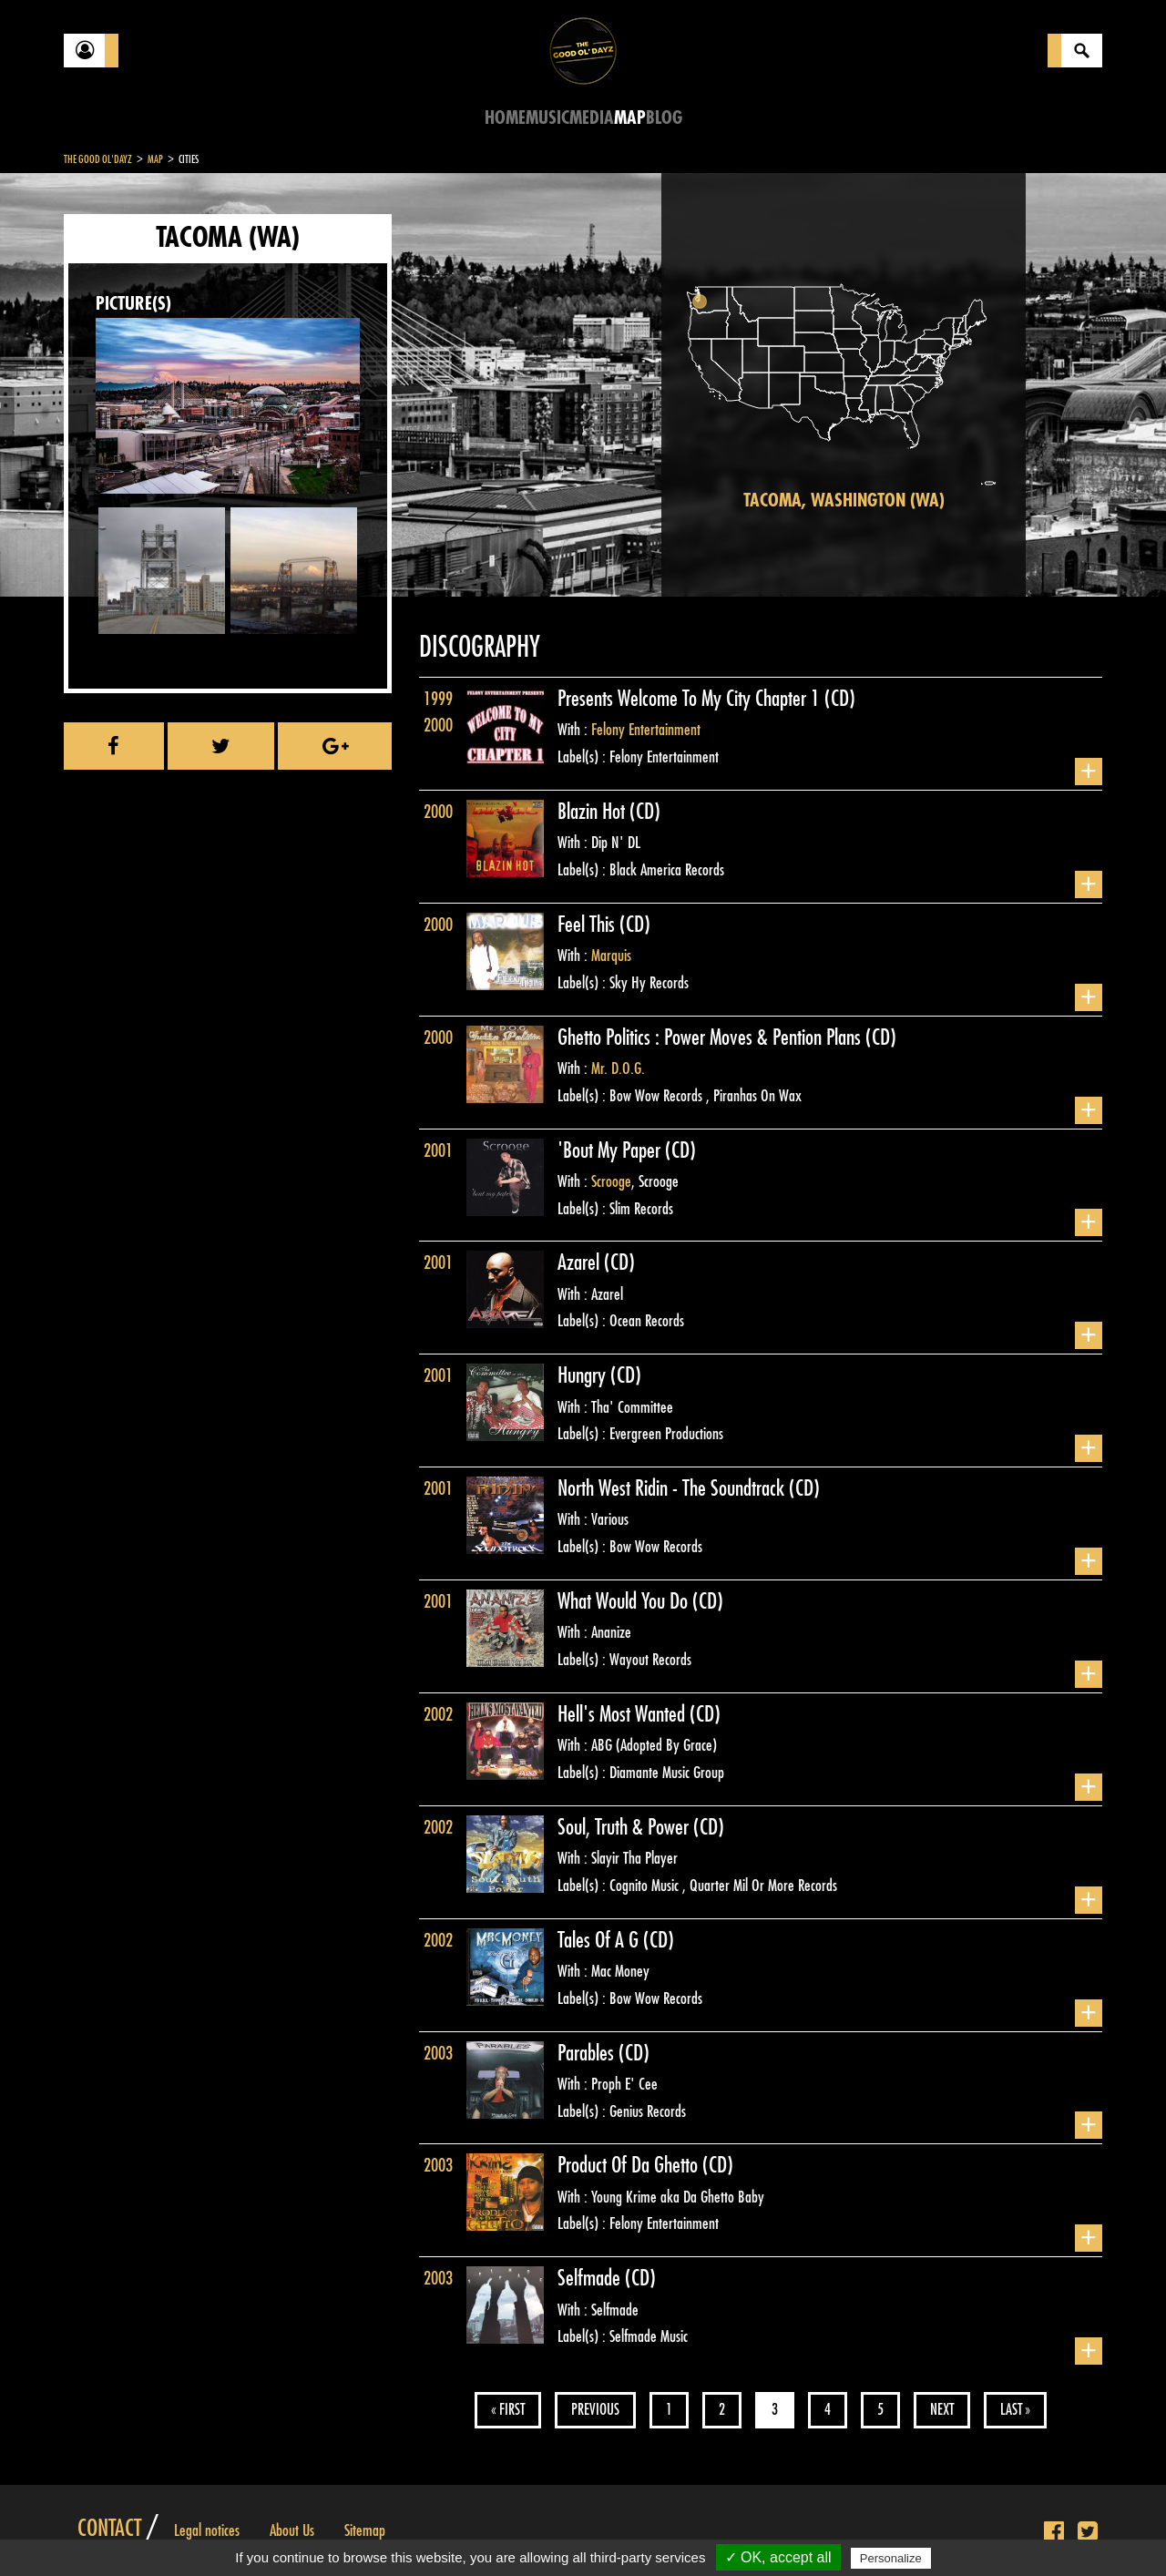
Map (630, 118)
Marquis (611, 955)
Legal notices (207, 2530)
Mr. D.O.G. (618, 1068)
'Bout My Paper (611, 1150)
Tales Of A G (600, 1940)
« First (508, 2410)
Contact (109, 2528)
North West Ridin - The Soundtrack (673, 1488)
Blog (664, 118)
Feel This (588, 924)
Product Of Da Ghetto (629, 2165)
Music (547, 118)
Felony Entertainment (646, 729)
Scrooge (611, 1181)
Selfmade (591, 2278)
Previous (595, 2410)
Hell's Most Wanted (623, 1714)
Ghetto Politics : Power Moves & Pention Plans (711, 1037)
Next (942, 2410)
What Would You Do (624, 1601)
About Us (292, 2530)
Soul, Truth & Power (625, 1827)
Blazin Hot (593, 812)
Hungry (583, 1375)
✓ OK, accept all (778, 2557)
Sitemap (364, 2530)
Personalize (891, 2558)
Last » (1015, 2410)
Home (505, 118)
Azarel (580, 1262)
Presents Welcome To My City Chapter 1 (690, 699)
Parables (588, 2053)
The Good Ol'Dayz (98, 159)
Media (591, 118)
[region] (843, 385)
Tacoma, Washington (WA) (844, 500)
